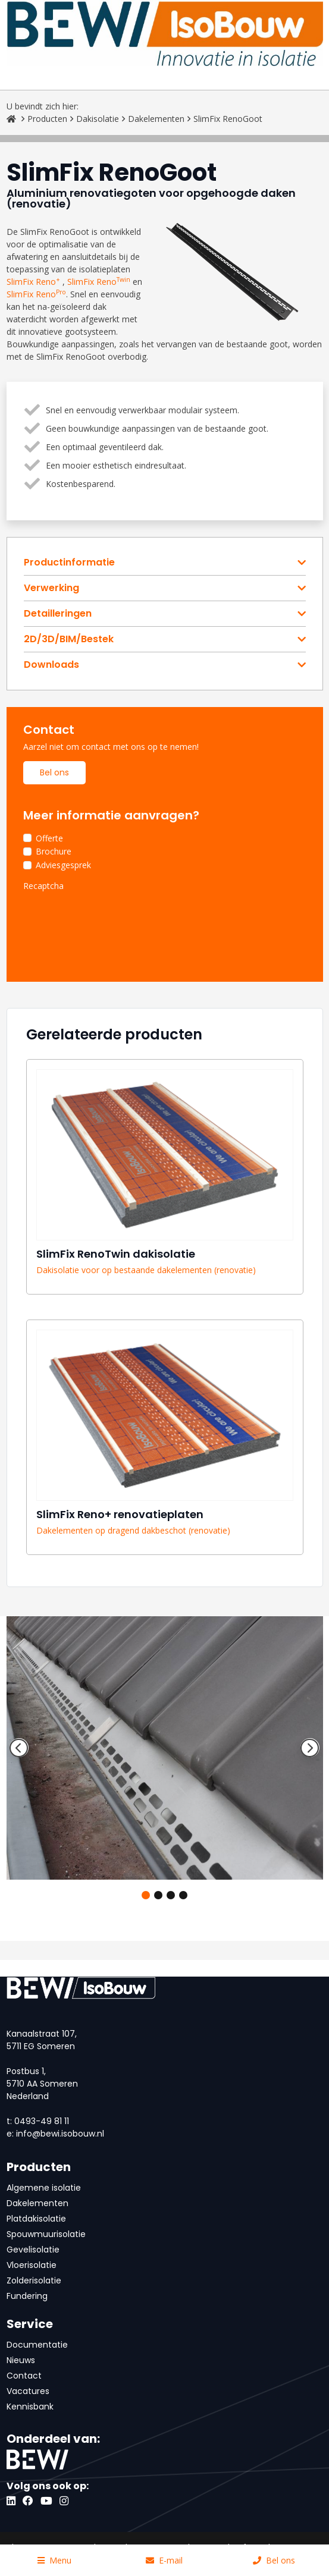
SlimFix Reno (33, 281)
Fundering (27, 2296)
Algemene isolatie (44, 2188)
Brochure (53, 851)
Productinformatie (69, 562)
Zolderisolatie (34, 2280)
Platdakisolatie (36, 2219)
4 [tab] (183, 1895)
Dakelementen (156, 118)
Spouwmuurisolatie (46, 2234)
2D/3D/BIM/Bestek (69, 639)
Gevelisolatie (33, 2249)
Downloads (51, 665)
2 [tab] (158, 1895)
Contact (24, 2376)
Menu (54, 2560)
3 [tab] (171, 1895)
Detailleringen (58, 614)
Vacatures (28, 2391)
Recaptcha (43, 885)
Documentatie (37, 2345)
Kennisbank (30, 2406)
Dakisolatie (97, 118)
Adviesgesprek (63, 865)
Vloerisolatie (32, 2265)
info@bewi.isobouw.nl (60, 2134)
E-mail (164, 2560)
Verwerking (51, 588)
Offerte (49, 838)
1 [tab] (146, 1895)
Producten (47, 118)
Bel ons (54, 772)
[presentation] (113, 919)
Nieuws (21, 2360)
